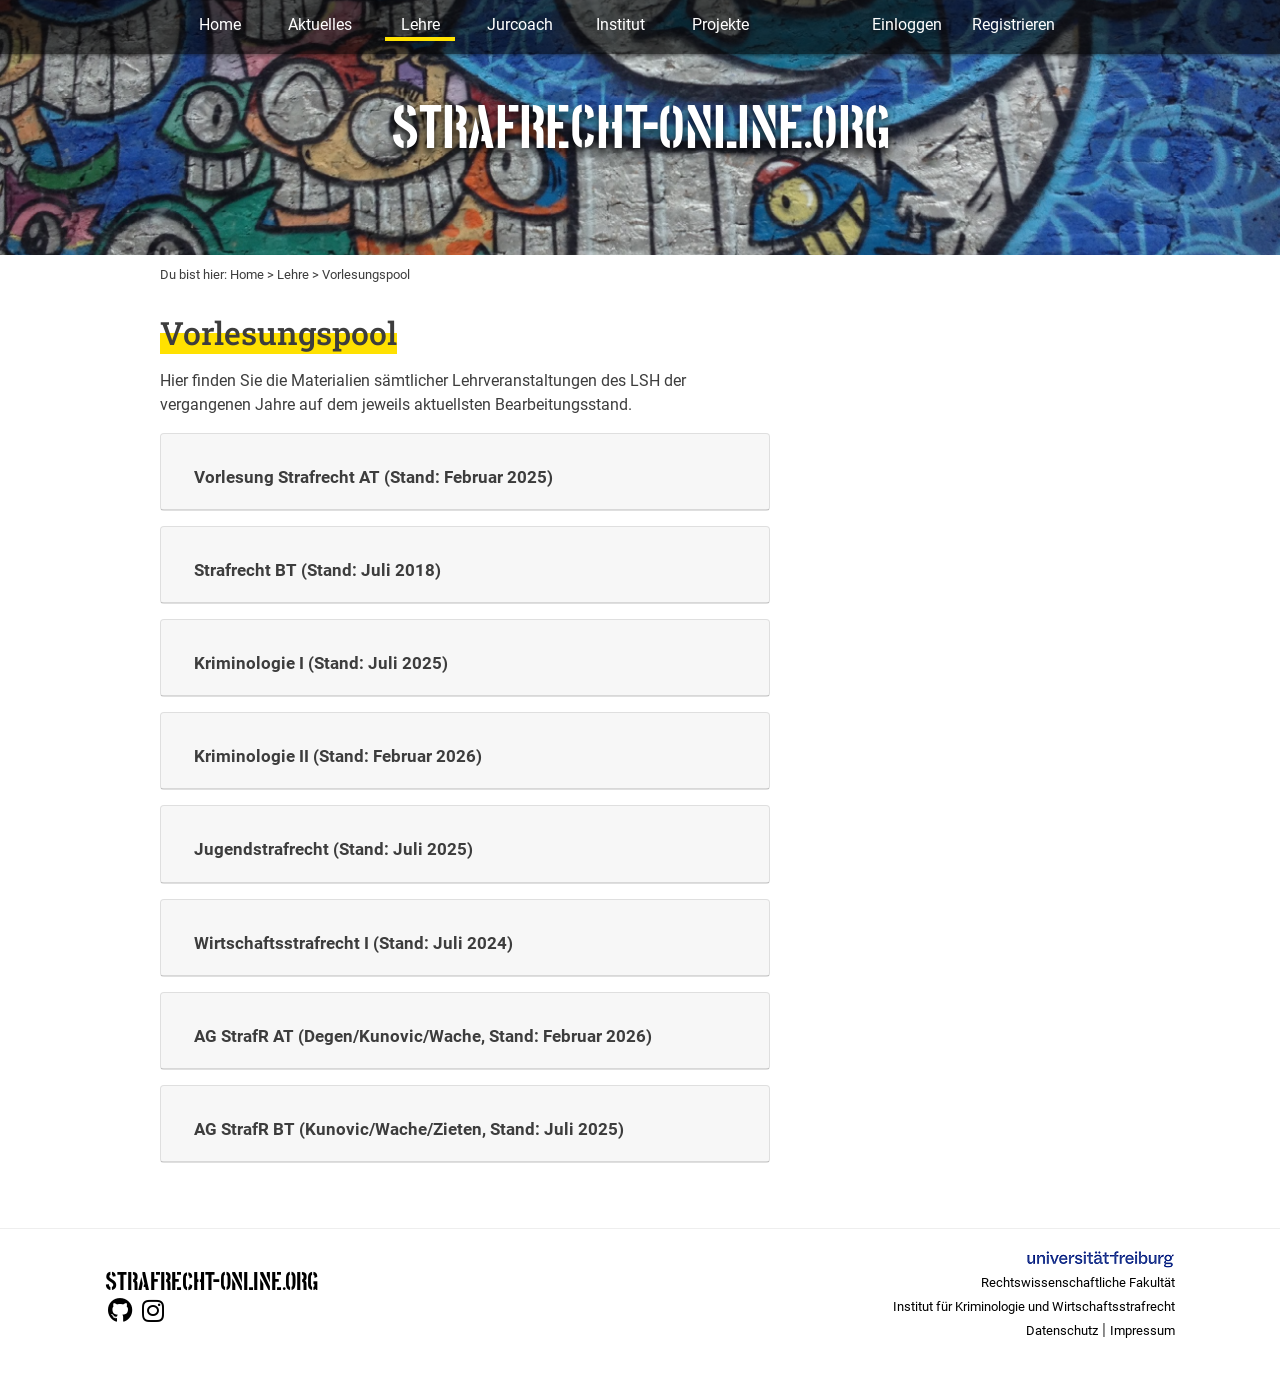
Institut (620, 24)
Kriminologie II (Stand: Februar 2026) (338, 756)
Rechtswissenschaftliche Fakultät (1078, 1282)
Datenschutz (1062, 1330)
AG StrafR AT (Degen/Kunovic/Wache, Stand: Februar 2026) (423, 1036)
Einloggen (907, 24)
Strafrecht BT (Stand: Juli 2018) (317, 570)
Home (220, 24)
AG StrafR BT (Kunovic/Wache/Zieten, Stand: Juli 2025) (409, 1129)
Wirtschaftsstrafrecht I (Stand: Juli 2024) (353, 943)
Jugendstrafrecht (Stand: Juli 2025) (333, 849)
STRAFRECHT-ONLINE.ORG (211, 1279)
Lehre (420, 24)
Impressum (1142, 1330)
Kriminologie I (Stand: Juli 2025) (321, 663)
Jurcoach (520, 24)
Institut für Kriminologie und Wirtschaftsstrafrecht (1034, 1306)
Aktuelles (320, 24)
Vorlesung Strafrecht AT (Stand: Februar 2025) (373, 477)
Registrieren (1013, 24)
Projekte (720, 24)
